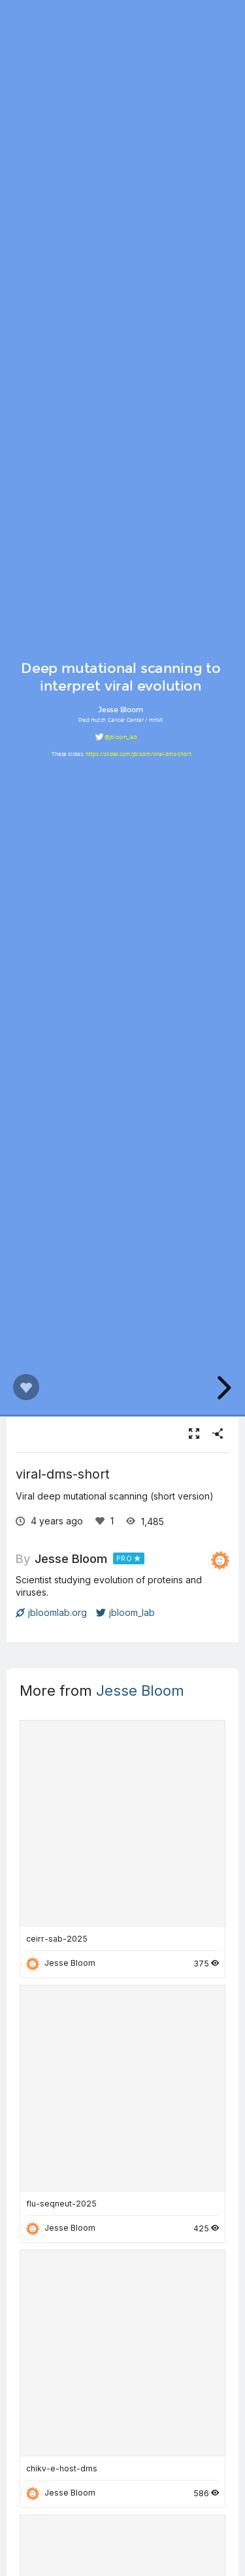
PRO (124, 1558)
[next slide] (222, 1388)
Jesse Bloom (71, 1558)
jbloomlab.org (51, 1612)
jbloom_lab (125, 1612)
